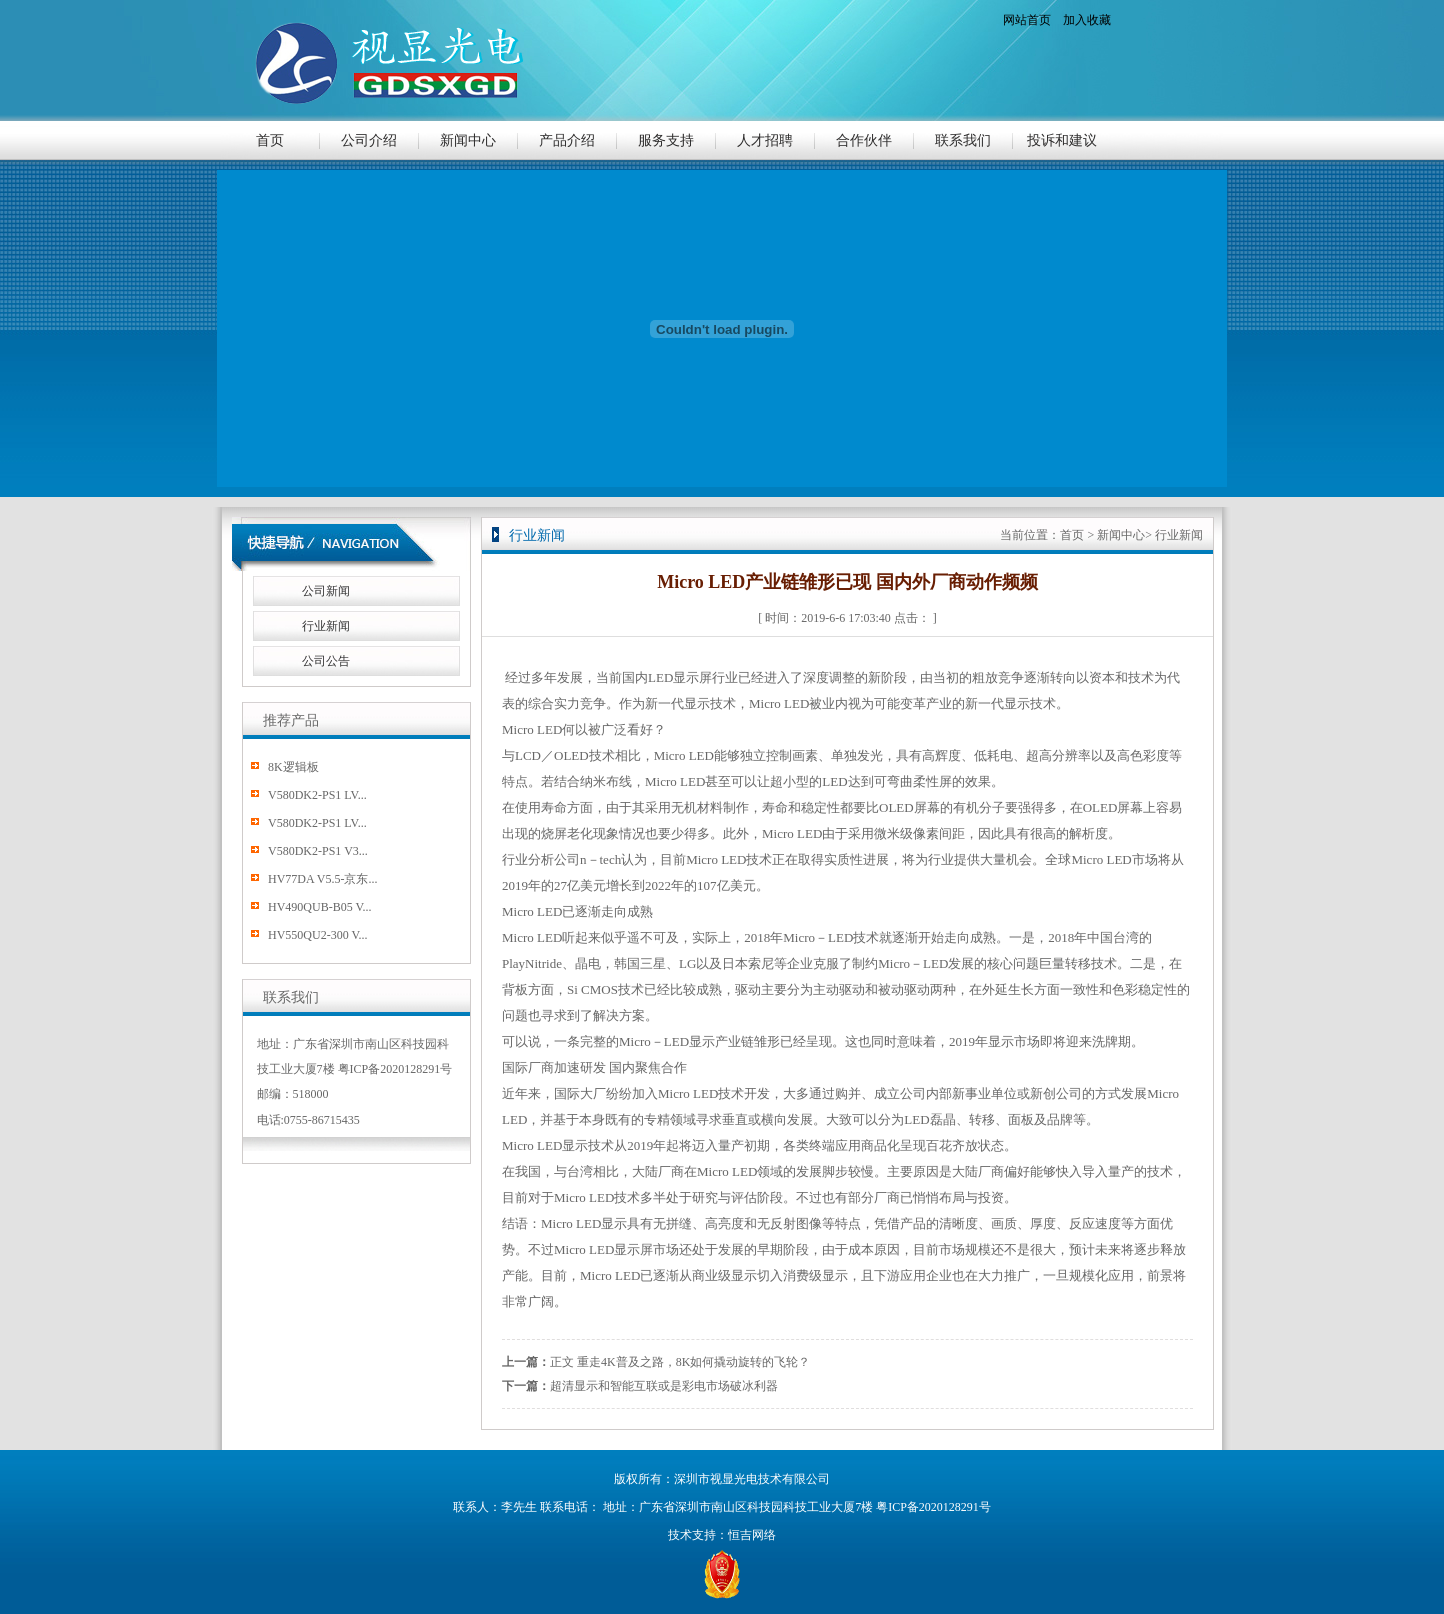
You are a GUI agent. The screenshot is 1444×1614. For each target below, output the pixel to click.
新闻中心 (468, 140)
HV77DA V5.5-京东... (322, 879)
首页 (270, 140)
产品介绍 (567, 140)
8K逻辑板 (293, 767)
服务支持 (666, 140)
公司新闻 (326, 591)
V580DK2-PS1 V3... (318, 851)
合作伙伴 (864, 140)
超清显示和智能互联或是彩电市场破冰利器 (664, 1386)
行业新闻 (326, 626)
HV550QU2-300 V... (318, 935)
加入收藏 (1087, 20)
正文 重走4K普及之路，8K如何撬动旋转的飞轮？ (680, 1362)
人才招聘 (765, 140)
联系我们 (963, 140)
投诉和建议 (1062, 140)
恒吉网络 (752, 1535)
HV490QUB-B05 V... (320, 907)
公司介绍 (369, 140)
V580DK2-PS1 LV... (317, 795)
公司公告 (326, 661)
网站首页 (1027, 20)
